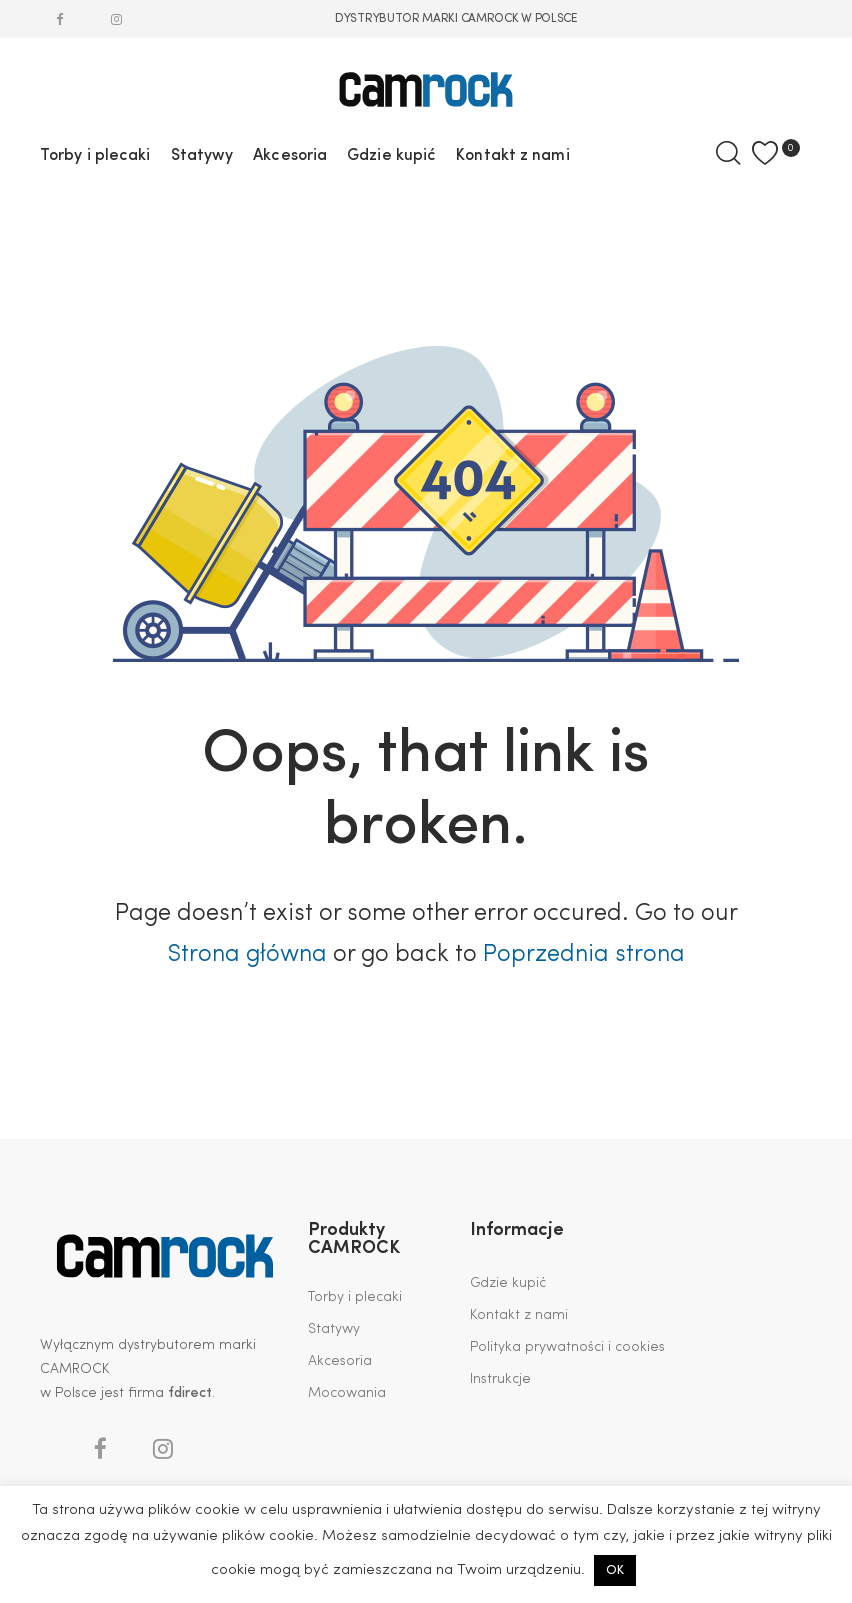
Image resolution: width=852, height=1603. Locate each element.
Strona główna (247, 955)
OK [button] (615, 1570)
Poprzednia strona (584, 955)
